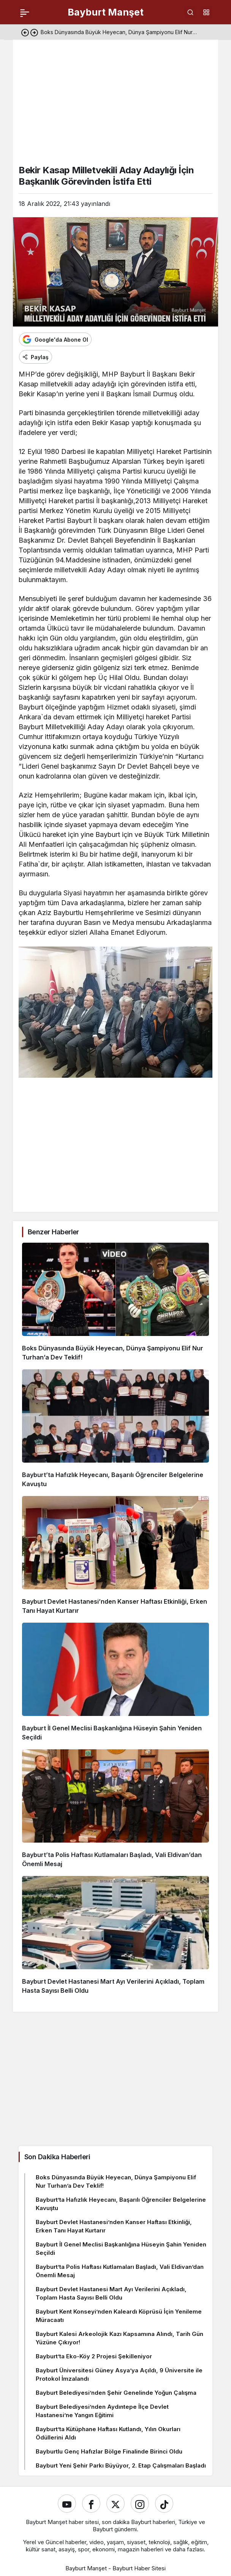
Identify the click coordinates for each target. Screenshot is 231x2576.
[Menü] (25, 12)
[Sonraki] (34, 32)
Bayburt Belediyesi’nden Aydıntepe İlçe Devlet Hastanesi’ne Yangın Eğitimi (102, 2411)
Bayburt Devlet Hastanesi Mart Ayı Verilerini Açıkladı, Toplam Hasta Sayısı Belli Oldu (111, 2293)
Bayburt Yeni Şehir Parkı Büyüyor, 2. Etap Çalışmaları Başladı (121, 2465)
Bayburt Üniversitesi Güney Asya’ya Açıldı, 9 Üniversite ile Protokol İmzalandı (119, 2374)
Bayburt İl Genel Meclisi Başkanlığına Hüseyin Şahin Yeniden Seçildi (121, 2248)
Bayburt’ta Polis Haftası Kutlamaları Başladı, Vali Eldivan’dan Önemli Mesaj (120, 2271)
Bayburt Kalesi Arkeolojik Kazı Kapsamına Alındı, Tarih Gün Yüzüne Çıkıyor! (119, 2338)
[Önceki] (25, 32)
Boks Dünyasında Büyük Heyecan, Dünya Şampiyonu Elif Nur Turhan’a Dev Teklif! (116, 2181)
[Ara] (190, 12)
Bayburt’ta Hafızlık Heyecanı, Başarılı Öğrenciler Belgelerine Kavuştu (121, 2204)
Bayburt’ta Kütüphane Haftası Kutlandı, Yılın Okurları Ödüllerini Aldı (108, 2433)
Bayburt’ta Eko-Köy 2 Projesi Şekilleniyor (94, 2356)
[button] (206, 12)
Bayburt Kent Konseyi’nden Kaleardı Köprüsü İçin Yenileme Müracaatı (119, 2315)
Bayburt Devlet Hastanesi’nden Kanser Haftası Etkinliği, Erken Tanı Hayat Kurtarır (114, 2226)
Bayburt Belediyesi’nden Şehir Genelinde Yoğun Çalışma (116, 2392)
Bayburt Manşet (106, 12)
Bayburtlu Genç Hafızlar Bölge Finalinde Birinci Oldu (109, 2451)
